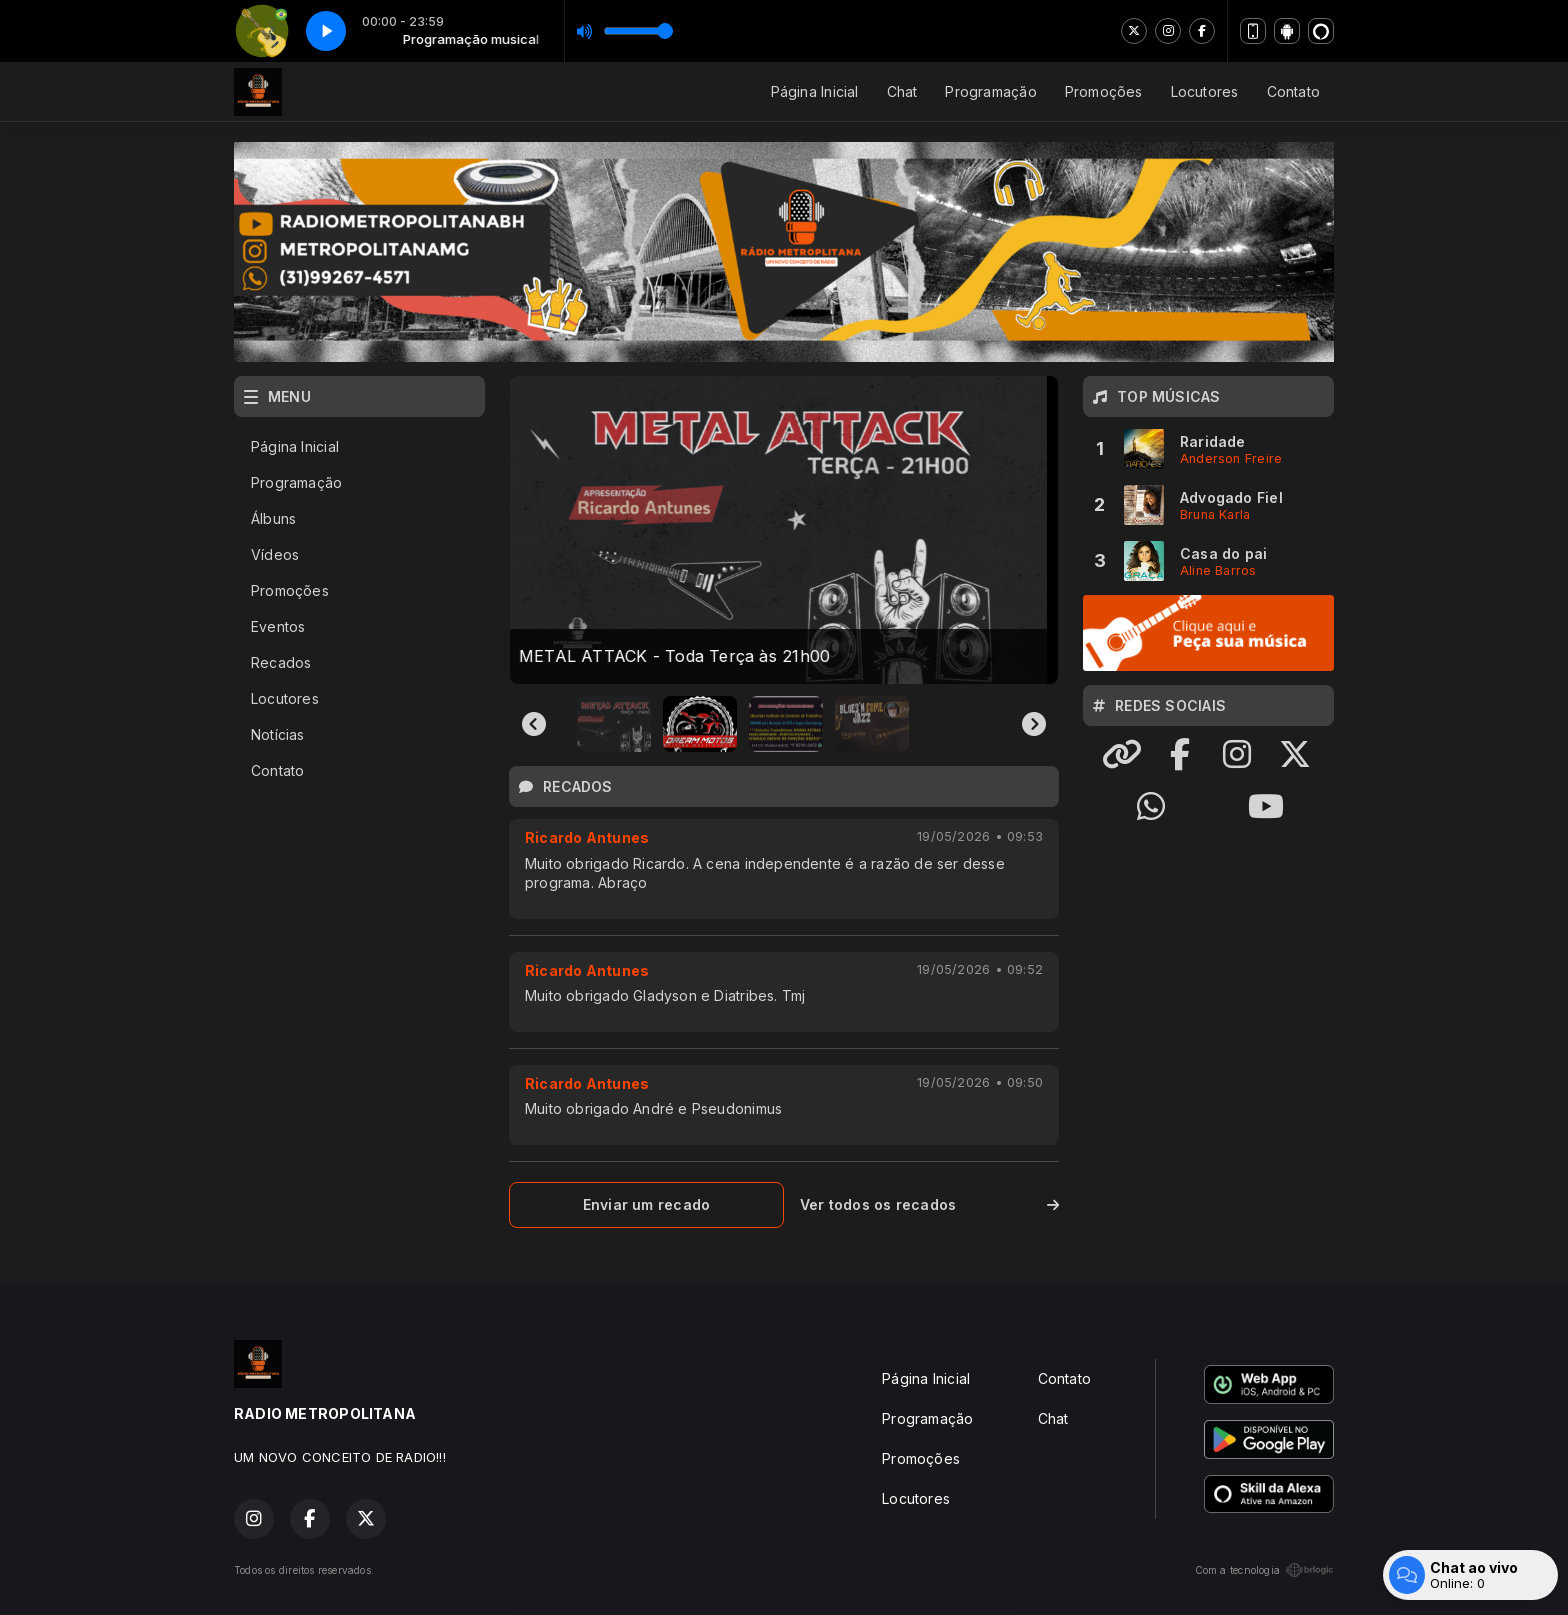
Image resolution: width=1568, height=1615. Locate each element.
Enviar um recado (646, 1204)
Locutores (1205, 91)
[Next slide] (1034, 724)
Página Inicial (815, 91)
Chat (902, 91)
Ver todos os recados (929, 1204)
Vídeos (275, 554)
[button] (614, 724)
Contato (1293, 91)
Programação (990, 91)
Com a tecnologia (1264, 1570)
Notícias (278, 734)
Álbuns (273, 518)
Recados (281, 662)
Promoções (1104, 91)
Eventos (278, 626)
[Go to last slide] (534, 724)
